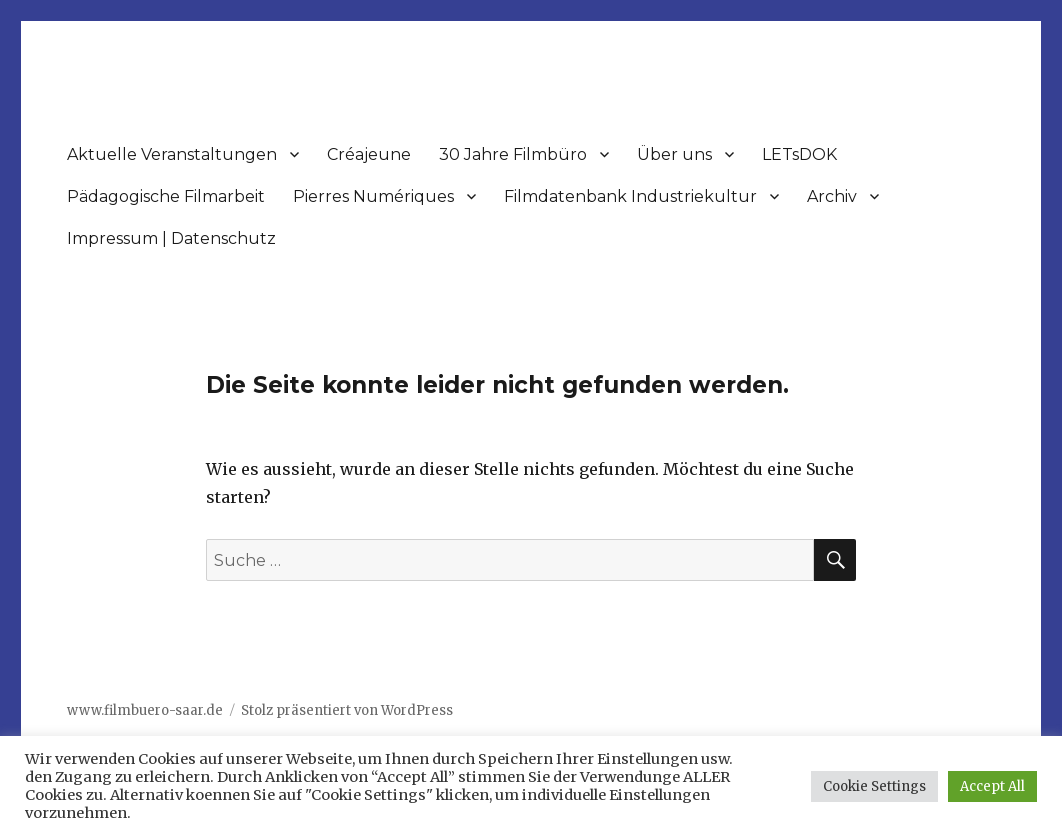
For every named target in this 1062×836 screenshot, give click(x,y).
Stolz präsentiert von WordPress (347, 710)
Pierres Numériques (373, 196)
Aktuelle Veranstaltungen (172, 154)
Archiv (832, 196)
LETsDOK (799, 154)
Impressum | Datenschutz (171, 238)
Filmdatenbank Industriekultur (630, 196)
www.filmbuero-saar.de (145, 710)
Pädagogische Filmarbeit (166, 196)
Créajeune (369, 154)
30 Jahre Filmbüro (513, 154)
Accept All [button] (992, 786)
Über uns (674, 154)
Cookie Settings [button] (874, 786)
